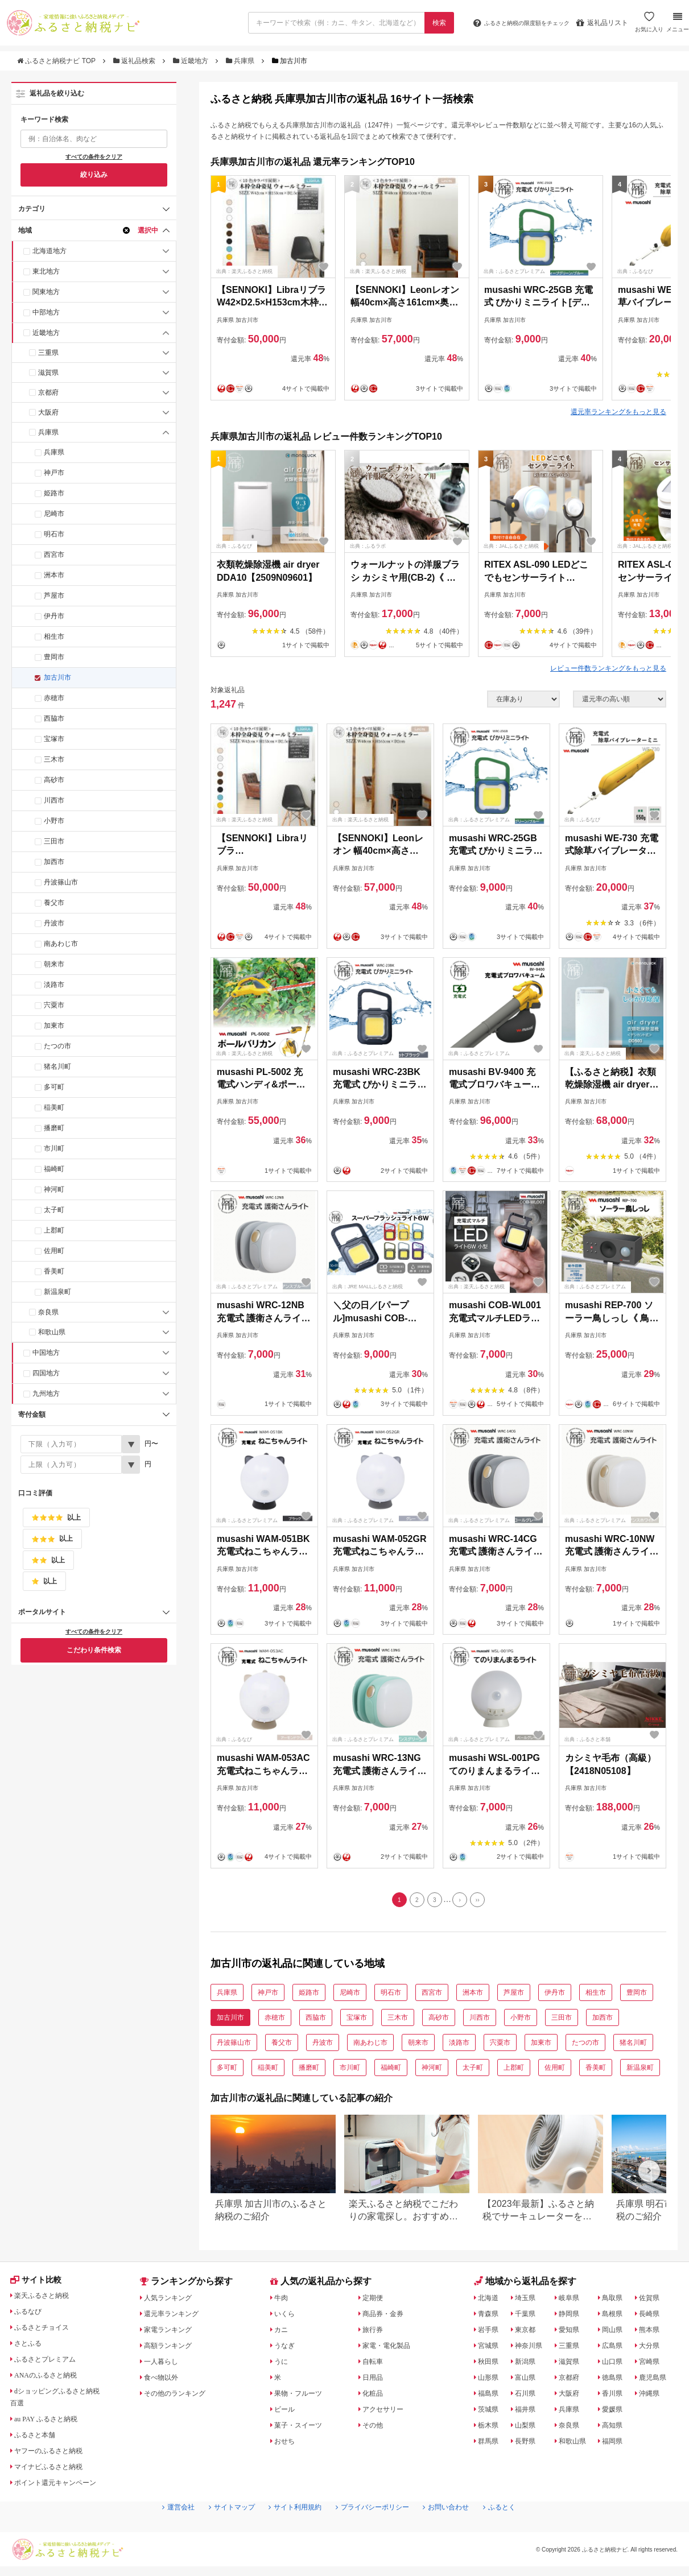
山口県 (617, 2364)
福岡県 (617, 2444)
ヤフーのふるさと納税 (55, 2456)
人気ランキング (173, 2301)
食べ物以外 (165, 2380)
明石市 (54, 534)
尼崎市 (54, 514)
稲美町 (54, 1107)
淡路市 (54, 985)
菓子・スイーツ (303, 2428)
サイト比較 (39, 2284)
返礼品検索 (135, 61)
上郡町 (54, 1230)
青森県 (490, 2317)
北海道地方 (49, 251)
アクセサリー (387, 2412)
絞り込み (94, 175)
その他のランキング (181, 2396)
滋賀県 (48, 373)
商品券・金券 (387, 2317)
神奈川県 (531, 2348)
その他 (375, 2428)
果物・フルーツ (303, 2396)
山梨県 (527, 2428)
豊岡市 (54, 657)
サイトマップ (218, 2531)
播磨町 (54, 1128)
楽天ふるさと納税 (47, 2301)
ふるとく (519, 2531)
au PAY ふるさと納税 (52, 2424)
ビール (287, 2412)
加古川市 (57, 677)
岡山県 (617, 2333)
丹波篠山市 (61, 882)
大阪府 (48, 412)
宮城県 (490, 2348)
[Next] (463, 1901)
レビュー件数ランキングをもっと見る (608, 668)
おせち (287, 2444)
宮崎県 (653, 2364)
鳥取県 (617, 2301)
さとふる (31, 2348)
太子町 (54, 1210)
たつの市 (57, 1046)
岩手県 (490, 2333)
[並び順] (619, 699)
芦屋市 (54, 595)
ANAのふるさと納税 (51, 2380)
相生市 (54, 636)
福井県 (527, 2412)
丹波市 (54, 923)
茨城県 (490, 2412)
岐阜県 (572, 2301)
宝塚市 (54, 739)
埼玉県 (527, 2301)
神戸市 (54, 473)
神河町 (54, 1189)
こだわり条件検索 (94, 1650)
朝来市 (54, 964)
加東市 (54, 1025)
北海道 (490, 2301)
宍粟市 (54, 1005)
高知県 (617, 2428)
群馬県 (490, 2444)
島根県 (617, 2317)
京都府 (48, 392)
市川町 (54, 1148)
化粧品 (375, 2396)
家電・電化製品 (391, 2348)
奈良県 (48, 1312)
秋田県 (490, 2364)
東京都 (527, 2333)
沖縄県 (653, 2396)
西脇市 (54, 718)
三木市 (54, 759)
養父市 (54, 903)
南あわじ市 (61, 944)
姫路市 (54, 493)
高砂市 (54, 780)
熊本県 (653, 2333)
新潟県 (527, 2364)
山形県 (490, 2380)
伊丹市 (54, 616)
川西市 (54, 800)
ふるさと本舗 (39, 2440)
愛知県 (572, 2333)
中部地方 (46, 312)
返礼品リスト (600, 22)
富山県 (527, 2380)
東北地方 (46, 271)
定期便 (375, 2301)
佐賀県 (653, 2301)
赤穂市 (54, 698)
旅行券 (375, 2333)
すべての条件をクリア (93, 157)
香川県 (617, 2396)
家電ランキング (173, 2333)
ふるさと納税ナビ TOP (57, 61)
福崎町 (54, 1169)
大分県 (653, 2348)
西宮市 (54, 555)
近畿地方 (192, 61)
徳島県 (617, 2380)
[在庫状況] (523, 699)
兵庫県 (241, 61)
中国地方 (46, 1353)
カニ (283, 2333)
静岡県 (572, 2317)
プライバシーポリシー (376, 2531)
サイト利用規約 (289, 2531)
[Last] (484, 1901)
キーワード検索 (44, 119)
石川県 (527, 2396)
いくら (287, 2317)
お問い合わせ (459, 2531)
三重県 (48, 353)
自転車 (375, 2364)
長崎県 (653, 2317)
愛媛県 (617, 2412)
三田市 (54, 841)
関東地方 (46, 292)
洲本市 (54, 575)
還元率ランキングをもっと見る (618, 412)
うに (283, 2364)
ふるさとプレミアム (51, 2364)
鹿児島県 (657, 2380)
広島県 (617, 2348)
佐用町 (54, 1251)
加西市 (54, 862)
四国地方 (46, 1373)
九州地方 (46, 1393)
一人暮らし (165, 2364)
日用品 (375, 2380)
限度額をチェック (511, 22)
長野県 (527, 2444)
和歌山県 (51, 1332)
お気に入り (647, 27)
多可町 (54, 1087)
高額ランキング (173, 2348)
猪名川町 (57, 1066)
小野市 (54, 821)
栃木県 (490, 2428)
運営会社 (158, 2531)
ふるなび (31, 2317)
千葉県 (527, 2317)
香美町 (54, 1271)
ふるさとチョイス (47, 2333)
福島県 (490, 2396)
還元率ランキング (177, 2317)
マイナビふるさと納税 (55, 2472)
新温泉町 (57, 1292)
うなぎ (287, 2348)
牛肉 (283, 2301)
